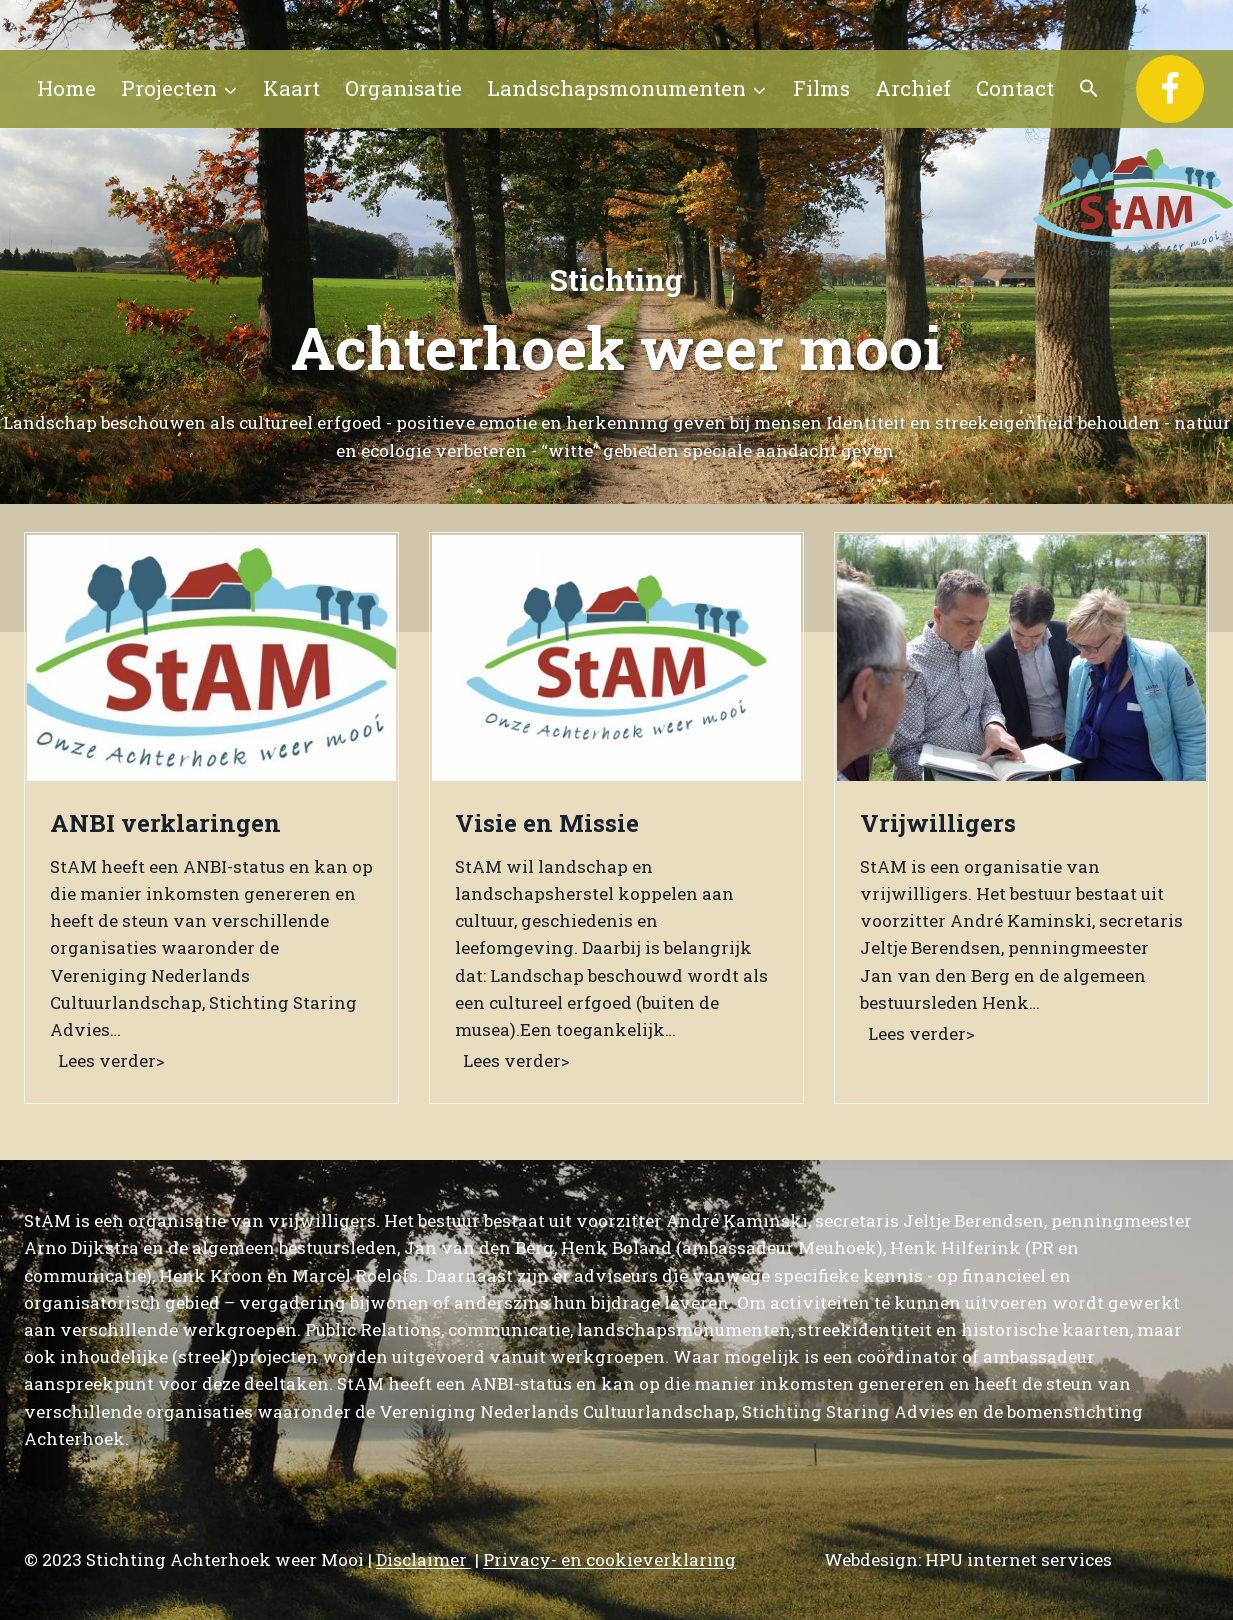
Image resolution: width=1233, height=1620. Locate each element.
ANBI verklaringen (165, 823)
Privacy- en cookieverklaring (609, 1559)
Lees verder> (115, 1062)
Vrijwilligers (938, 823)
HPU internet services (1018, 1559)
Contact (1015, 88)
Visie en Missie (547, 823)
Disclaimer (423, 1559)
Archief (913, 88)
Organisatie (403, 88)
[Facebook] (1170, 89)
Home (66, 88)
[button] (1089, 89)
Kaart (291, 88)
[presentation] (211, 658)
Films (821, 88)
